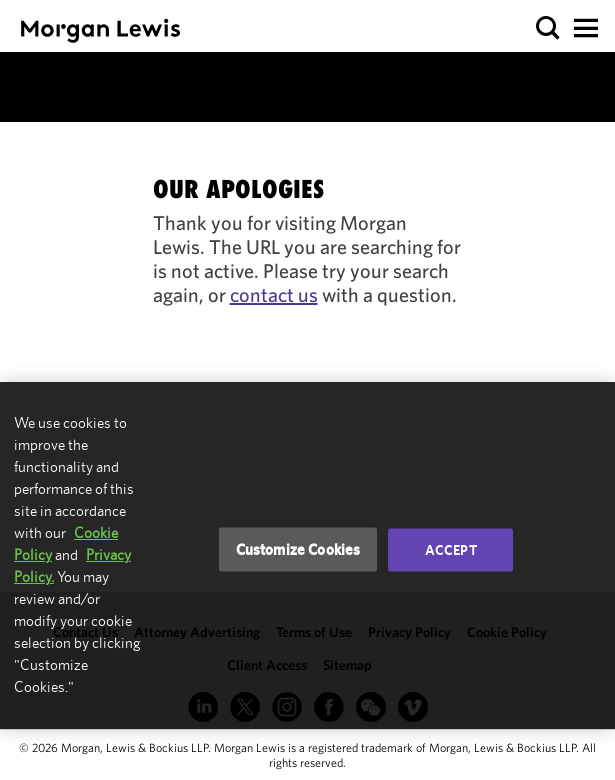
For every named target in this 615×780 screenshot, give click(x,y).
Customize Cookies (298, 549)
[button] (548, 28)
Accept (451, 550)
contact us (274, 294)
